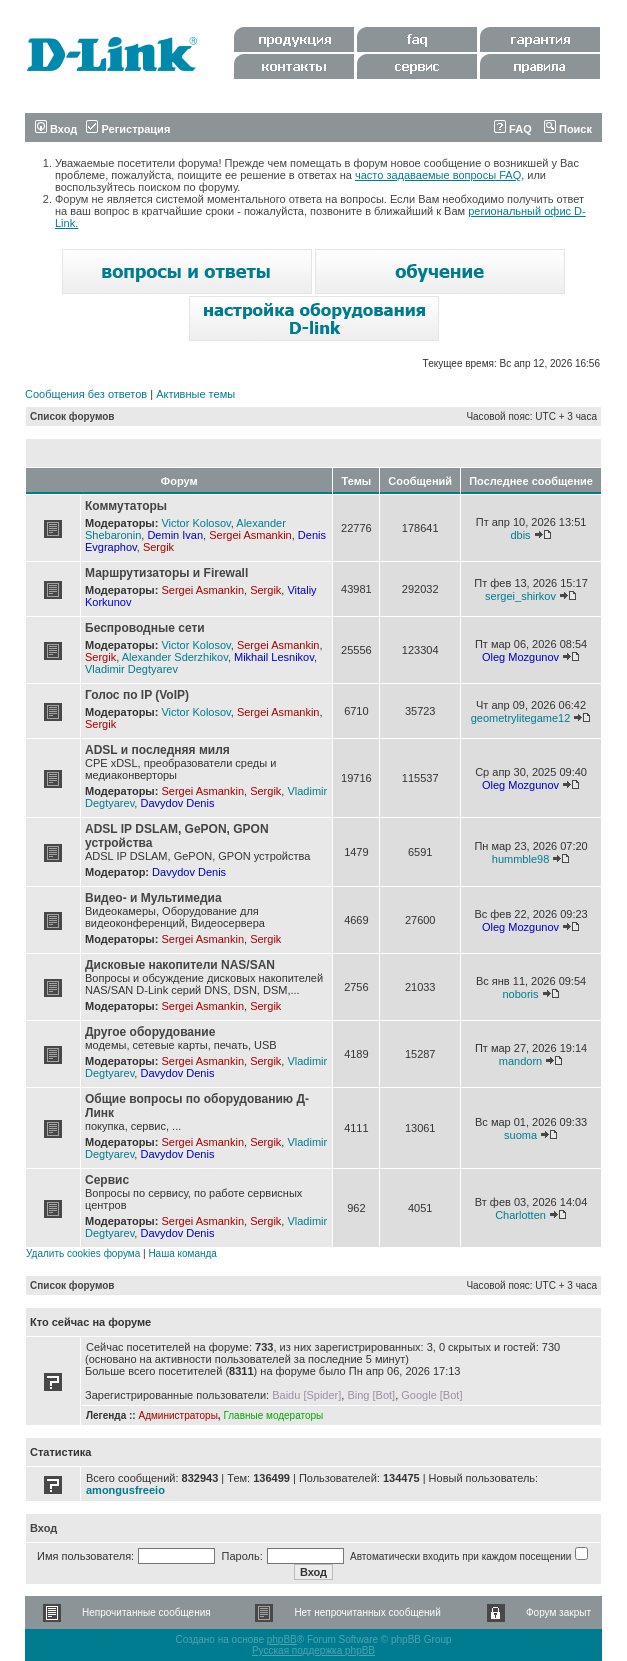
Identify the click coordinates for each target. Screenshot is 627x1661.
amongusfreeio (125, 1490)
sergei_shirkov (520, 596)
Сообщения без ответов (86, 394)
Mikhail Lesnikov (274, 657)
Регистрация (128, 129)
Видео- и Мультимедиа (153, 898)
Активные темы (195, 394)
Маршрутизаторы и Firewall (166, 573)
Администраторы (177, 1415)
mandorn (520, 1061)
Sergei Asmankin (250, 535)
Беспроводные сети (145, 628)
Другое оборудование (150, 1032)
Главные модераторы (273, 1415)
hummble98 (520, 859)
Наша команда (182, 1253)
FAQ (513, 129)
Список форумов (72, 416)
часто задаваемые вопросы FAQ (438, 175)
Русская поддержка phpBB (313, 1650)
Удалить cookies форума (83, 1253)
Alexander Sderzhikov (175, 657)
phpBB (282, 1639)
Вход (56, 129)
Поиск (568, 129)
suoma (520, 1135)
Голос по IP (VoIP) (137, 695)
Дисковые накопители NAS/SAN (180, 965)
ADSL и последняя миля (157, 750)
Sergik (158, 547)
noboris (520, 994)
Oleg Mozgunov (520, 657)
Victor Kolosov (195, 523)
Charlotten (520, 1215)
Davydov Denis (177, 803)
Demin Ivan (175, 535)
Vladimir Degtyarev (131, 669)
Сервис (107, 1180)
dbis (520, 535)
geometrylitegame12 (521, 718)
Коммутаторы (126, 506)
